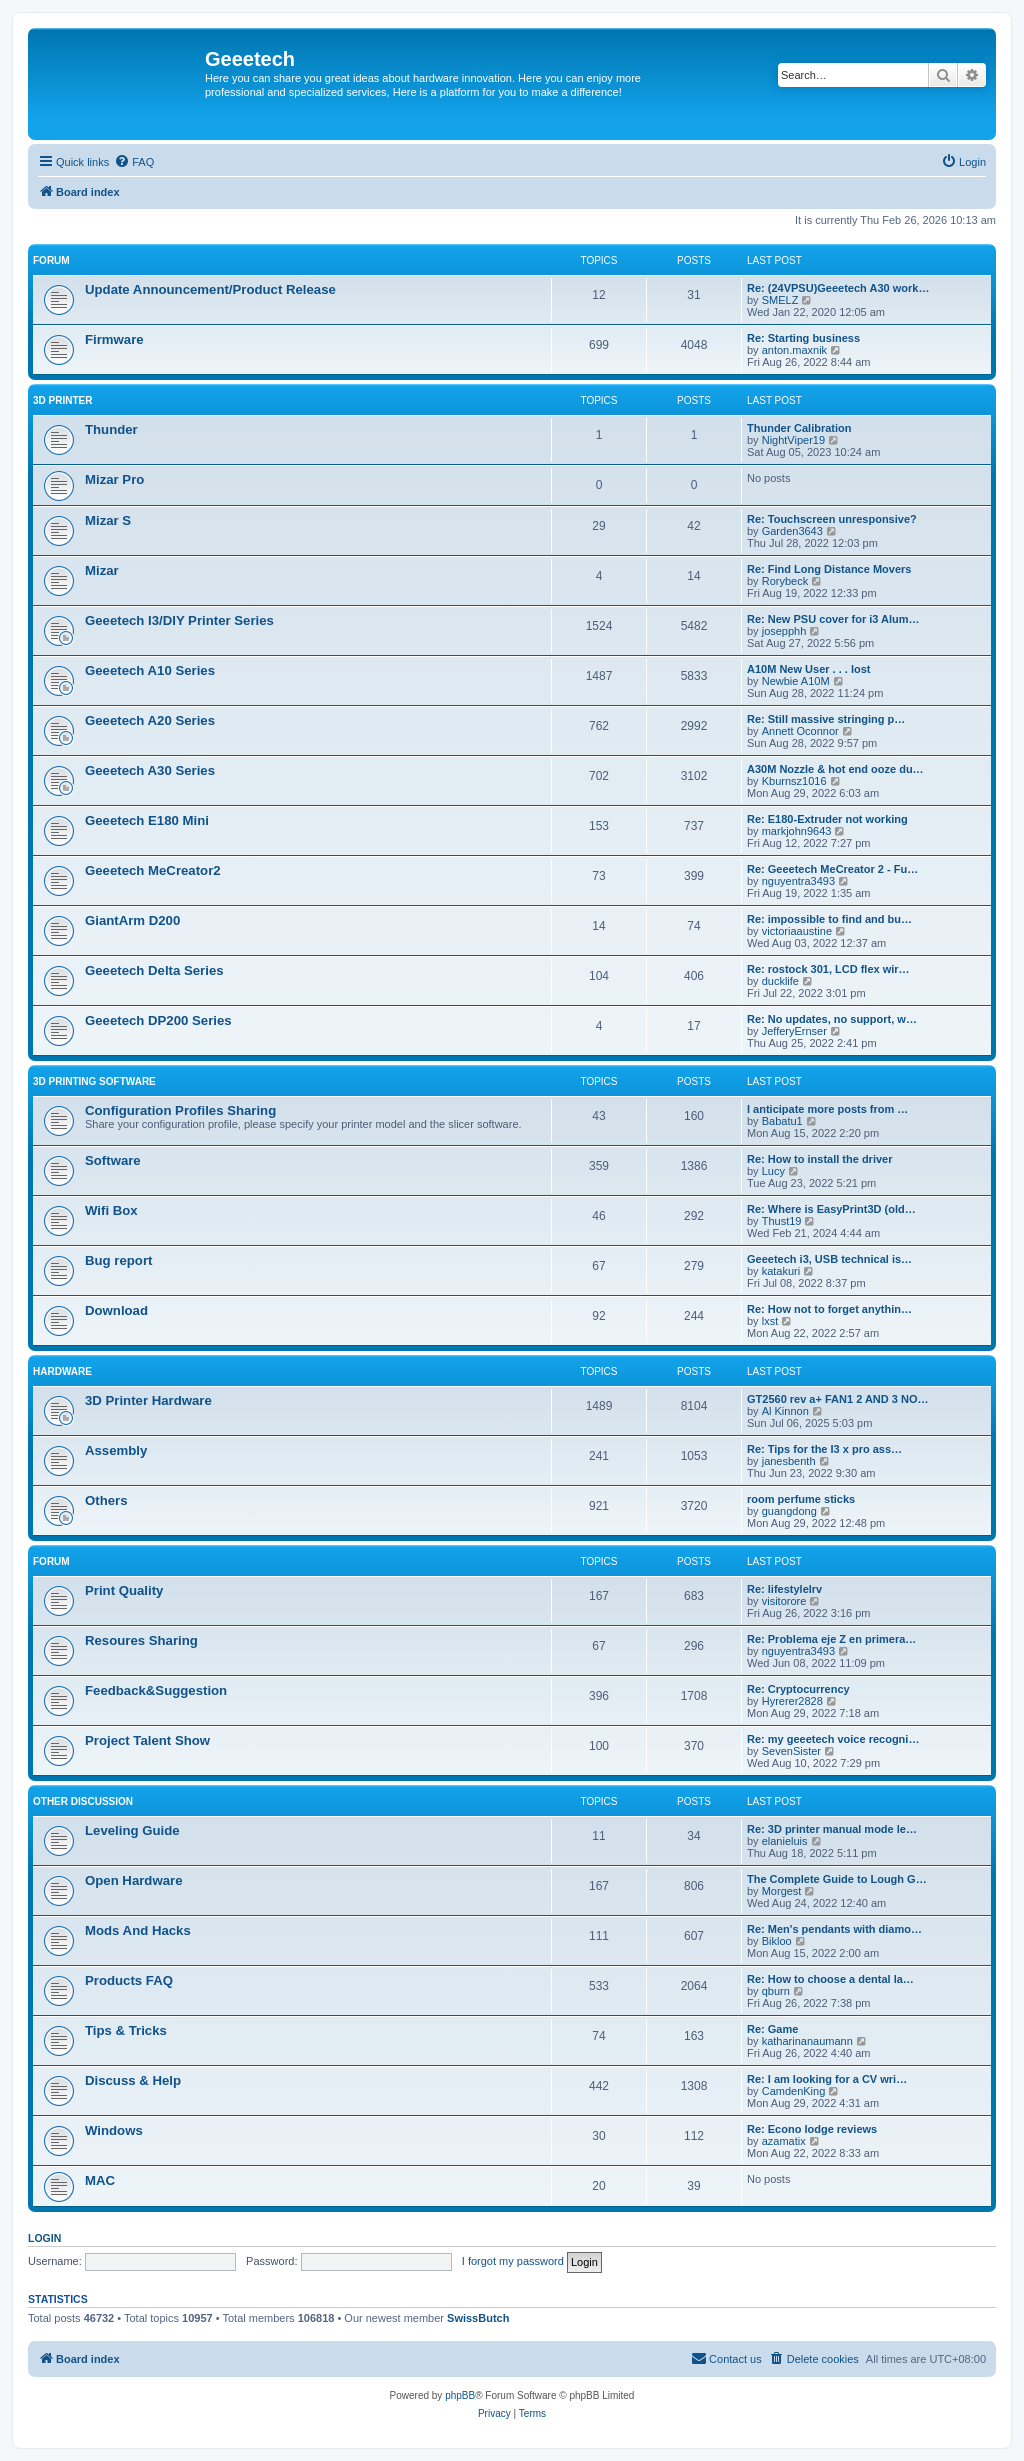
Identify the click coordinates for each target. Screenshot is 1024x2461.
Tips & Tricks (126, 2030)
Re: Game (772, 2029)
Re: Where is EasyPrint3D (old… (831, 1209)
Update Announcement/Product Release (210, 289)
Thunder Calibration (799, 428)
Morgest (782, 1891)
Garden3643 (792, 531)
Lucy (773, 1171)
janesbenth (789, 1461)
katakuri (781, 1271)
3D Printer (62, 400)
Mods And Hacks (138, 1930)
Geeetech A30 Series (150, 770)
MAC (100, 2180)
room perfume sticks (801, 1499)
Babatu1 (782, 1121)
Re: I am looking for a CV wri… (827, 2079)
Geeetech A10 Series (150, 670)
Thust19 (782, 1221)
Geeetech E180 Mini (147, 820)
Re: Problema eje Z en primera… (831, 1639)
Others (106, 1500)
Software (113, 1160)
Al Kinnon (785, 1411)
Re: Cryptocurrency (798, 1689)
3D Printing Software (94, 1081)
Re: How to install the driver (819, 1159)
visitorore (784, 1601)
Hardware (62, 1371)
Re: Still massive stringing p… (826, 719)
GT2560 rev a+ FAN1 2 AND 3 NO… (837, 1399)
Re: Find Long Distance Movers (829, 569)
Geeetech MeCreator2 (153, 870)
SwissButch (478, 2318)
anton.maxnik (794, 350)
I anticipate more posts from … (827, 1109)
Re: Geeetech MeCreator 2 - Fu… (832, 869)
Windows (114, 2130)
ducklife (780, 981)
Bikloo (777, 1941)
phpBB (460, 2395)
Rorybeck (785, 581)
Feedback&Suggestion (156, 1690)
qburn (776, 1991)
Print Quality (124, 1590)
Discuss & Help (133, 2080)
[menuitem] (134, 162)
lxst (770, 1321)
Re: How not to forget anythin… (829, 1309)
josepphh (784, 631)
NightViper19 (793, 440)
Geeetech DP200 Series (158, 1020)
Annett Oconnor (800, 731)
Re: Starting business (803, 338)
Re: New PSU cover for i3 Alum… (833, 619)
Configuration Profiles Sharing (180, 1110)
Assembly (116, 1450)
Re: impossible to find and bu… (829, 919)
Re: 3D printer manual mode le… (832, 1829)
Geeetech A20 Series (150, 720)
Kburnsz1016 (794, 781)
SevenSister (791, 1751)
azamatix (784, 2141)
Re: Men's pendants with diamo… (834, 1929)
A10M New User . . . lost (808, 669)
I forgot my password (513, 2261)
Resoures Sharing (141, 1640)
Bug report (118, 1260)
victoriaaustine (797, 931)
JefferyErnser (794, 1031)
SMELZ (780, 300)
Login (44, 2238)
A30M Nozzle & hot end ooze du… (835, 769)
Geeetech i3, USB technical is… (829, 1259)
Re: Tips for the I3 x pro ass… (824, 1449)
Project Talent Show (147, 1740)
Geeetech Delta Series (154, 970)
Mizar (102, 570)
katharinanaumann (807, 2041)
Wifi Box (111, 1210)
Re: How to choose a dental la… (830, 1979)
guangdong (789, 1511)
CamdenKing (794, 2091)
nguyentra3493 (798, 881)
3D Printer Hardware (148, 1400)
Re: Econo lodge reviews (812, 2129)
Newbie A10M (796, 681)
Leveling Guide (132, 1830)
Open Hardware (133, 1880)
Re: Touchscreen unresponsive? (832, 519)
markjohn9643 (797, 831)
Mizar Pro (114, 479)
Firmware (114, 339)
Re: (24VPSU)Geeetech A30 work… (838, 288)
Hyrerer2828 (792, 1701)
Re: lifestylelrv (784, 1589)
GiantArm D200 (132, 920)
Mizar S (108, 520)
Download (116, 1310)
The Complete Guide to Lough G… (837, 1879)
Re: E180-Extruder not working (827, 819)
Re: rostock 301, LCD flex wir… (828, 969)
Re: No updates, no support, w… (832, 1019)
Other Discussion (83, 1801)
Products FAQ (129, 1980)
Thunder (111, 429)
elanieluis (785, 1841)
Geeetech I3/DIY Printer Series (179, 620)
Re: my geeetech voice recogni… (833, 1739)
